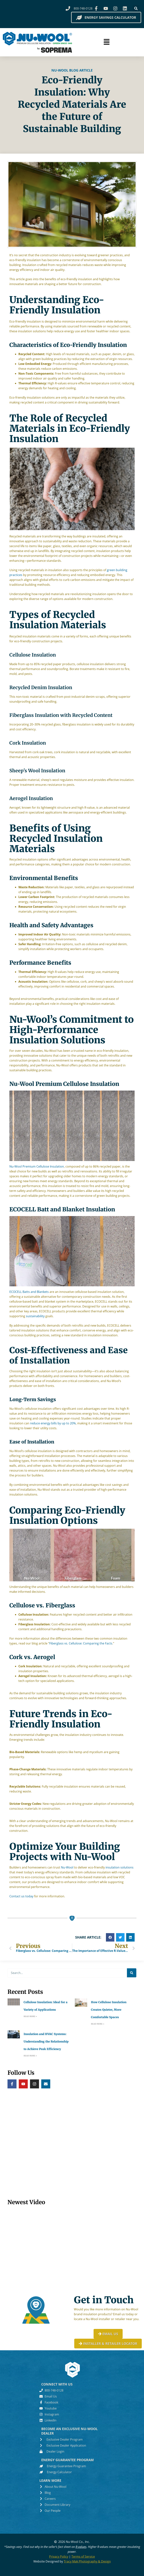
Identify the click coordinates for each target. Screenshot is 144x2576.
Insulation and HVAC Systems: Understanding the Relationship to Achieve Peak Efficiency (46, 2041)
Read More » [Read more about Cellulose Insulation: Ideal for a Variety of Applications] (30, 2016)
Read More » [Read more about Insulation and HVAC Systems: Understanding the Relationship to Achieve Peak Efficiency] (30, 2056)
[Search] (131, 1972)
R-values (81, 2547)
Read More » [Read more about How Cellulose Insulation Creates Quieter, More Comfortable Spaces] (97, 2024)
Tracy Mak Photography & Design (87, 2561)
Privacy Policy (58, 2556)
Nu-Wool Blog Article (72, 70)
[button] (136, 8)
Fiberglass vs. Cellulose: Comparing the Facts (80, 1643)
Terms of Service (83, 2556)
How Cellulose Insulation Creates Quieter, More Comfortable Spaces (108, 2009)
